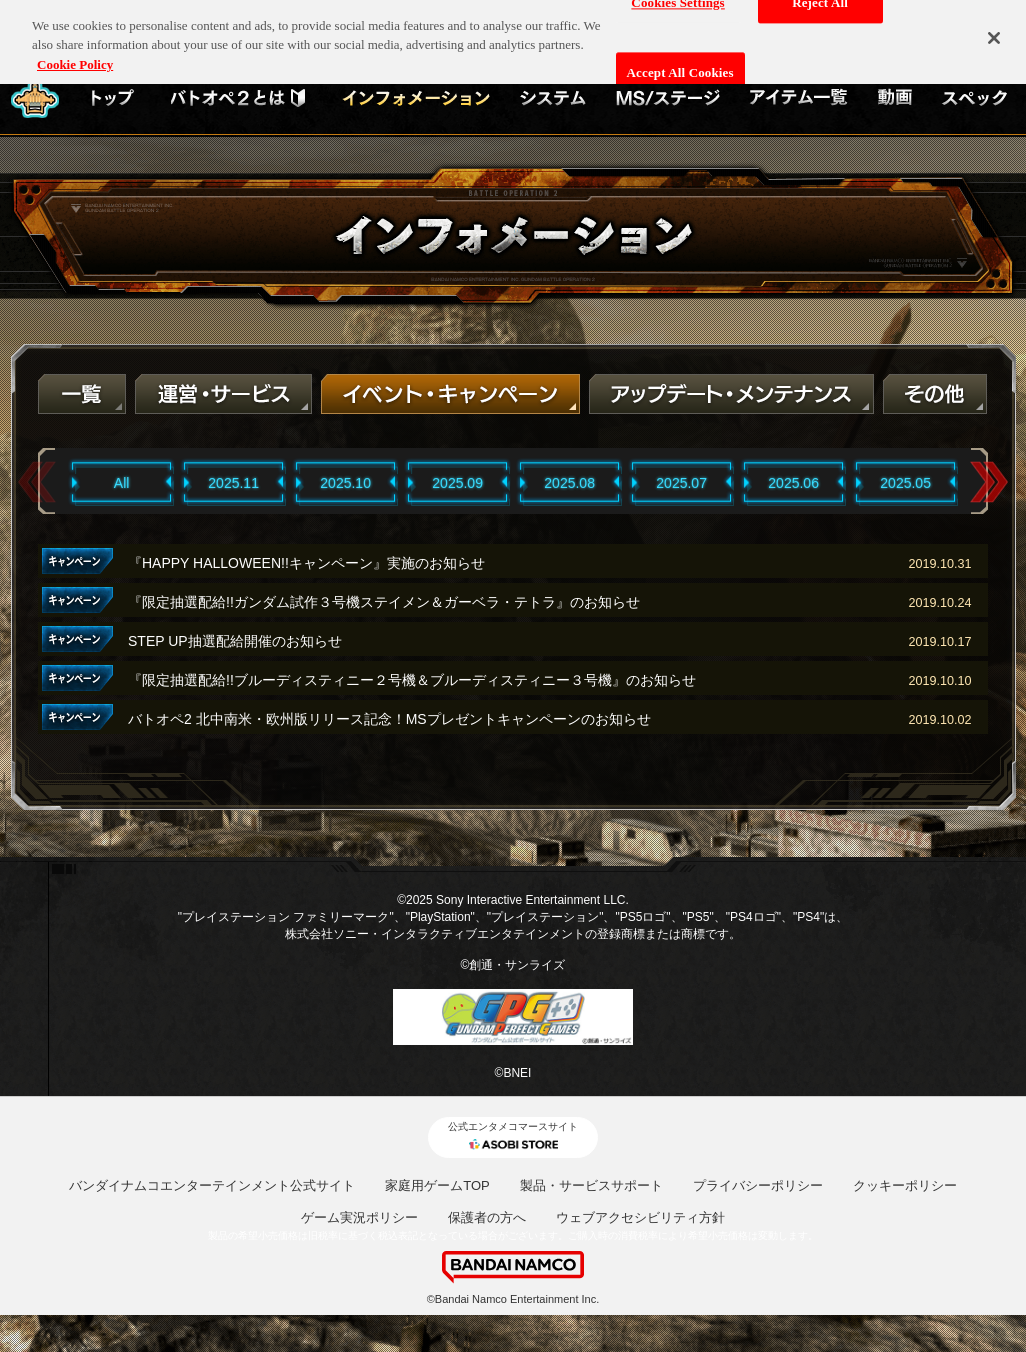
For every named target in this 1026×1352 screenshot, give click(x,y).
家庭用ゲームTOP (437, 1185)
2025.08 (569, 483)
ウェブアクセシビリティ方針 (640, 1217)
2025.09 (457, 483)
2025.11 (233, 483)
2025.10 (345, 483)
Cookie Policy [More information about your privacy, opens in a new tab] (75, 56)
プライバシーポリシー (758, 1185)
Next (989, 482)
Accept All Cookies (680, 66)
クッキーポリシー (905, 1185)
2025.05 (905, 483)
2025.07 (681, 483)
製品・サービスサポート (591, 1185)
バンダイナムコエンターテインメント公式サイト (212, 1185)
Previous (37, 482)
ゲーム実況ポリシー (359, 1217)
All (122, 483)
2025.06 (793, 483)
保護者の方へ (487, 1217)
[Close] (994, 31)
